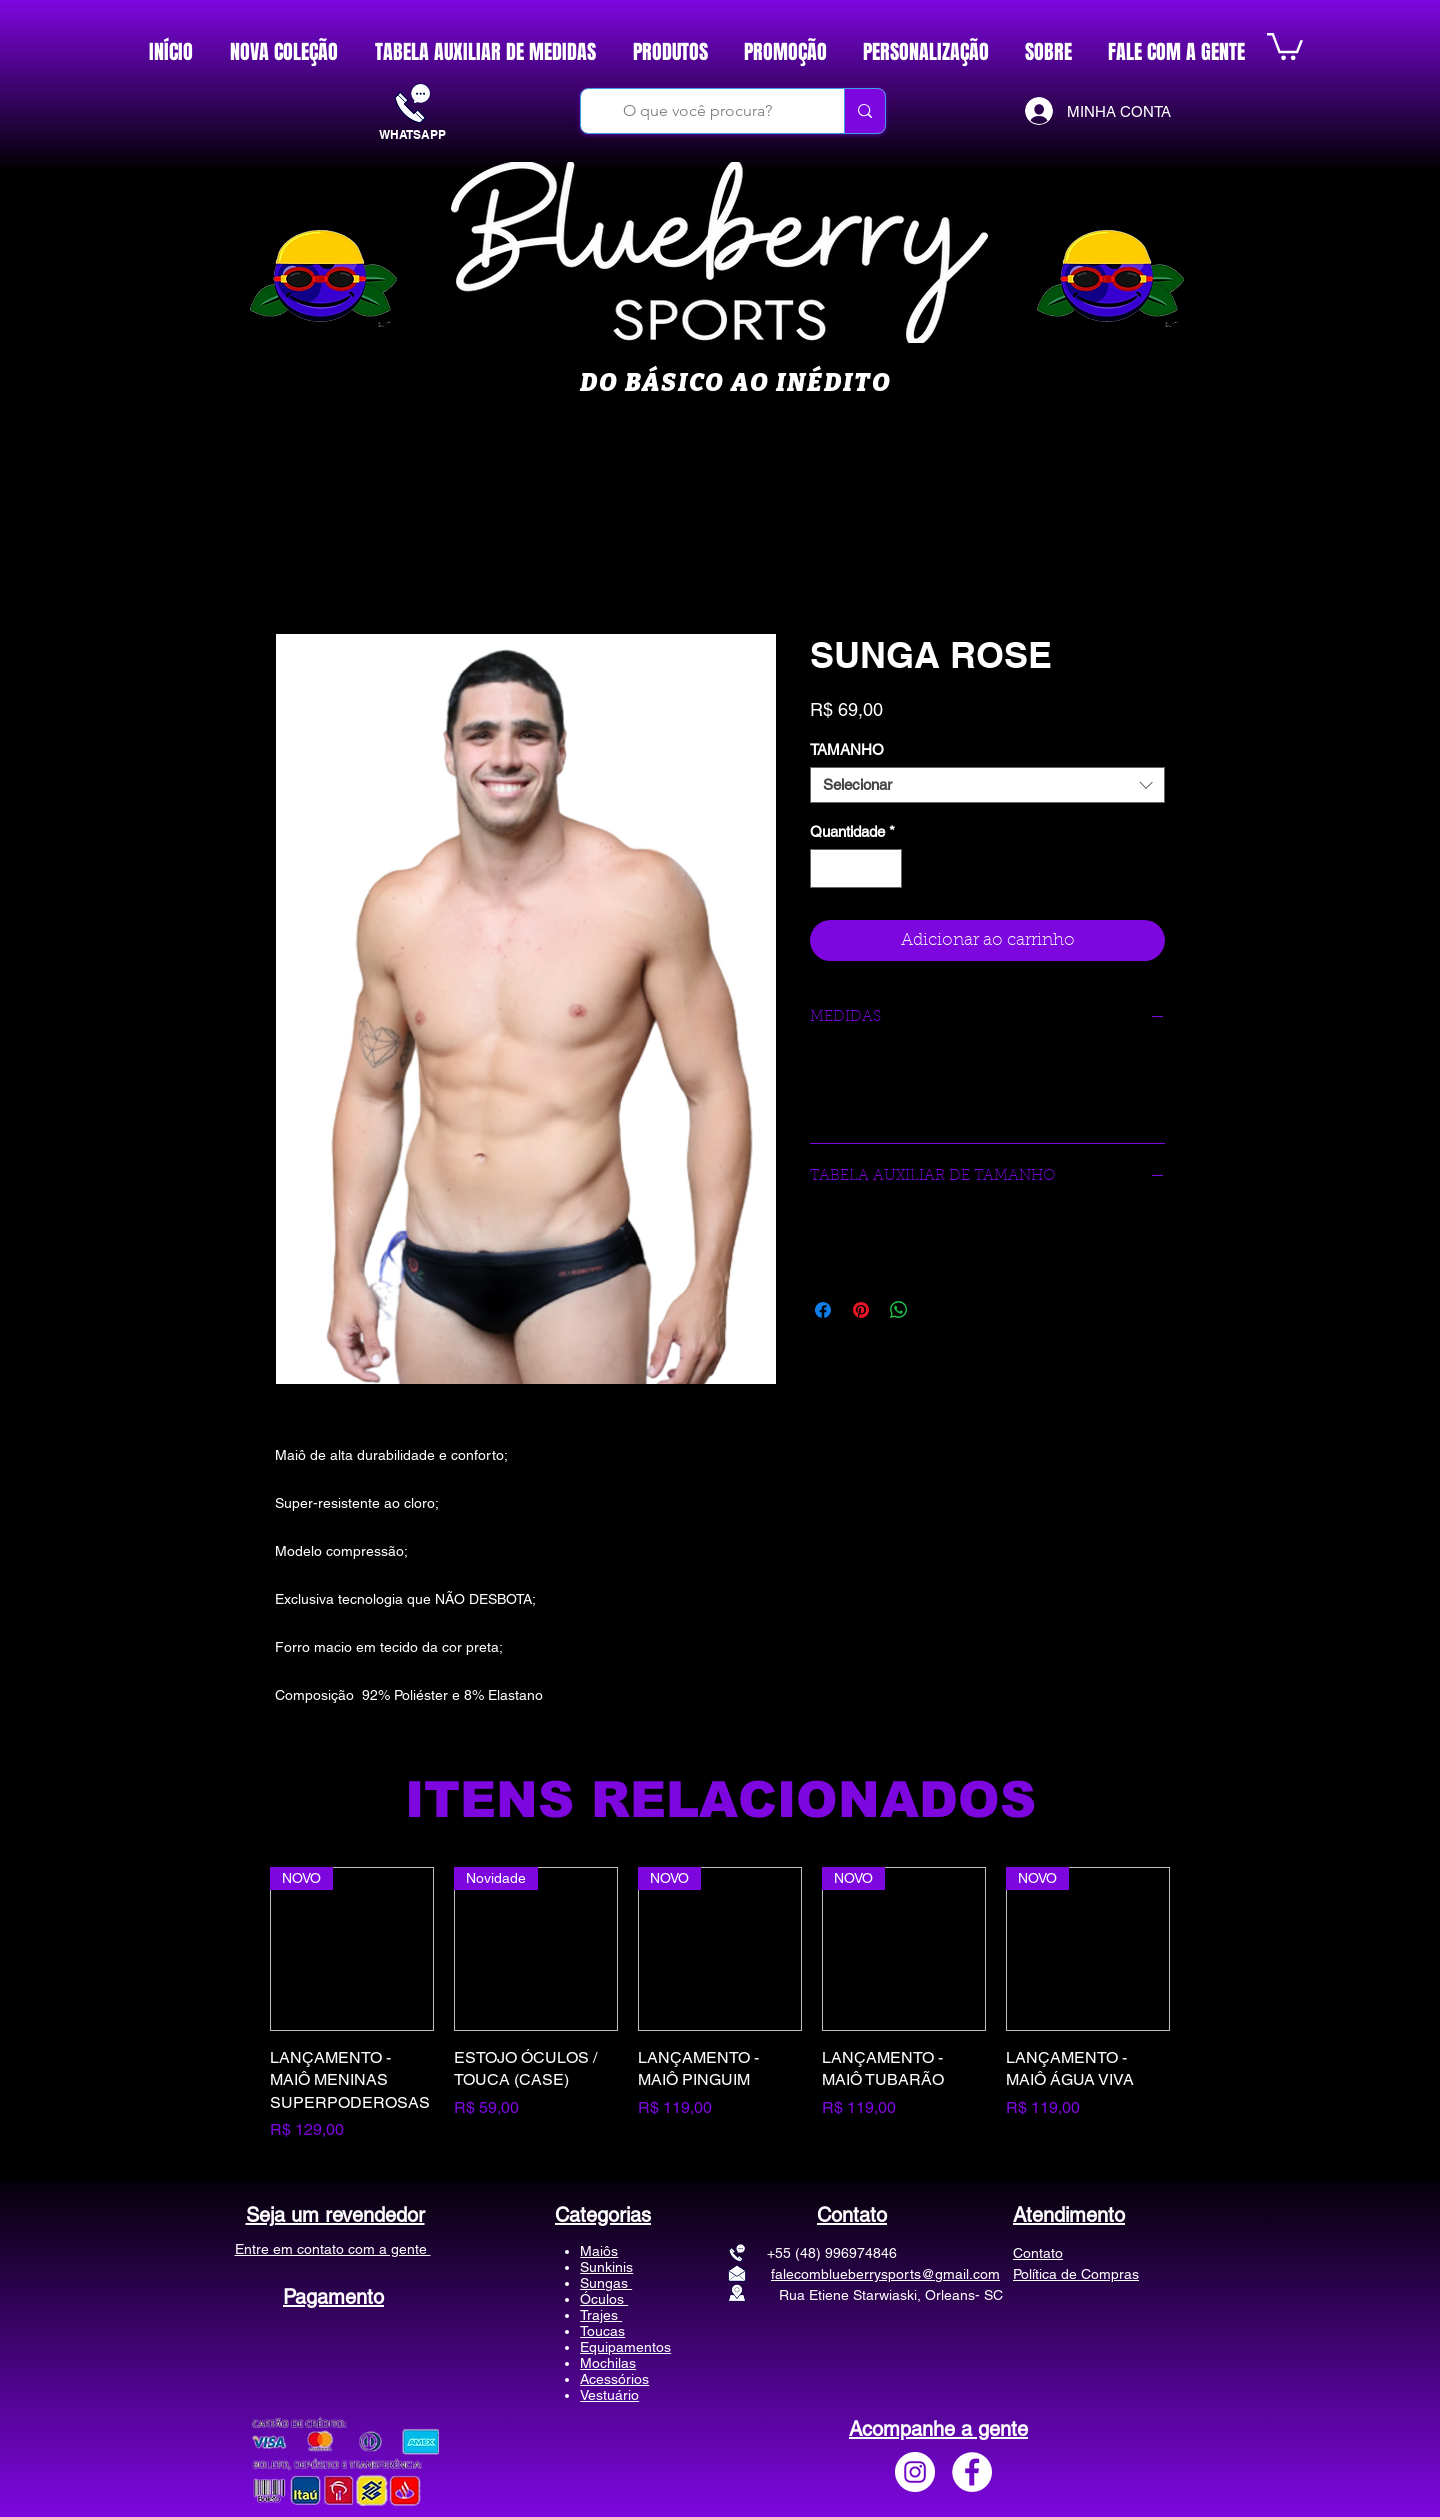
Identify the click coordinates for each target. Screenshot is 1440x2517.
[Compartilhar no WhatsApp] (899, 1310)
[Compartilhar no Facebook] (823, 1310)
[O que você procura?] (697, 111)
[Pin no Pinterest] (861, 1310)
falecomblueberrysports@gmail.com (885, 2274)
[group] (720, 2004)
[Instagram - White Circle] (915, 2472)
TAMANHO (847, 749)
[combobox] (987, 785)
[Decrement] (826, 868)
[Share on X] (937, 1310)
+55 (747, 2253)
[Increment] (886, 868)
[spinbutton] (856, 868)
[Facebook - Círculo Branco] (972, 2472)
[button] (1285, 45)
